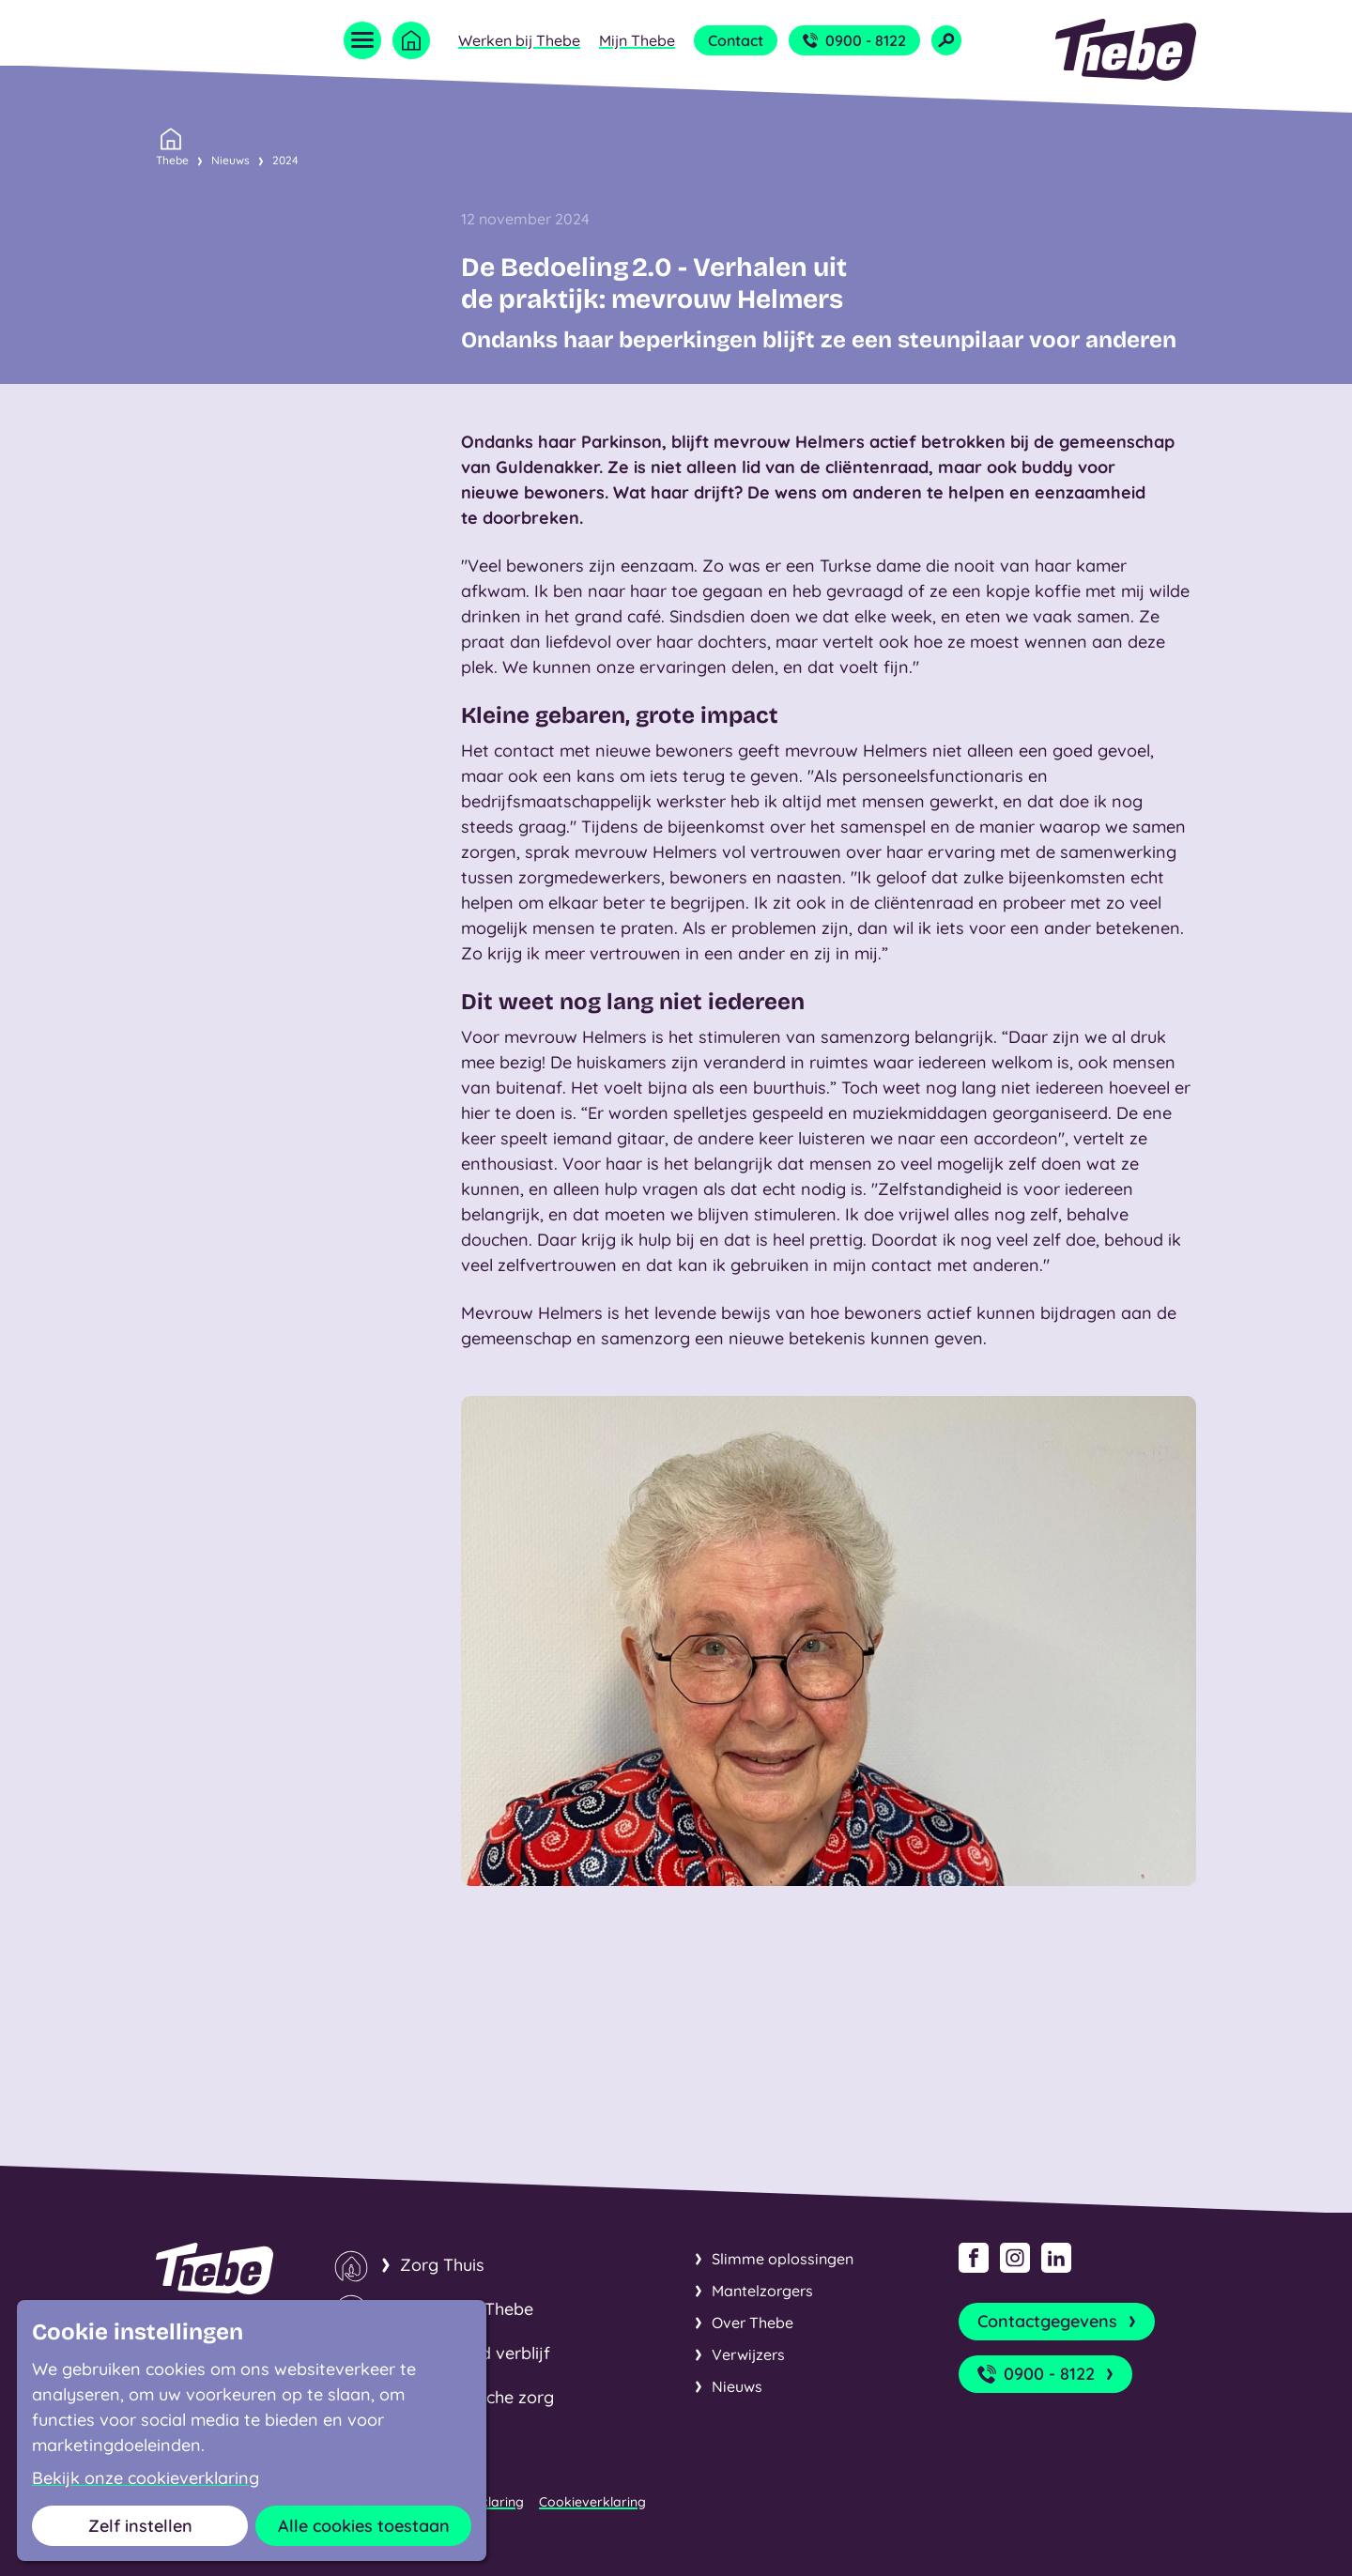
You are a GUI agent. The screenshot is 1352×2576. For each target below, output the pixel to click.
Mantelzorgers (762, 2290)
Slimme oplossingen (782, 2258)
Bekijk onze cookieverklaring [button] (145, 2478)
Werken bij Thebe (519, 40)
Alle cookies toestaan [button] (364, 2526)
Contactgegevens (1058, 2321)
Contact (735, 40)
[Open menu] (362, 40)
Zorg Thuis (442, 2265)
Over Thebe (752, 2322)
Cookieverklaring (592, 2501)
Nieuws (230, 160)
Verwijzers (748, 2354)
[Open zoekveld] (946, 40)
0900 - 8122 (854, 40)
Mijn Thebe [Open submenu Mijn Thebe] (637, 40)
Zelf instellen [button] (140, 2526)
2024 (285, 160)
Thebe (172, 158)
